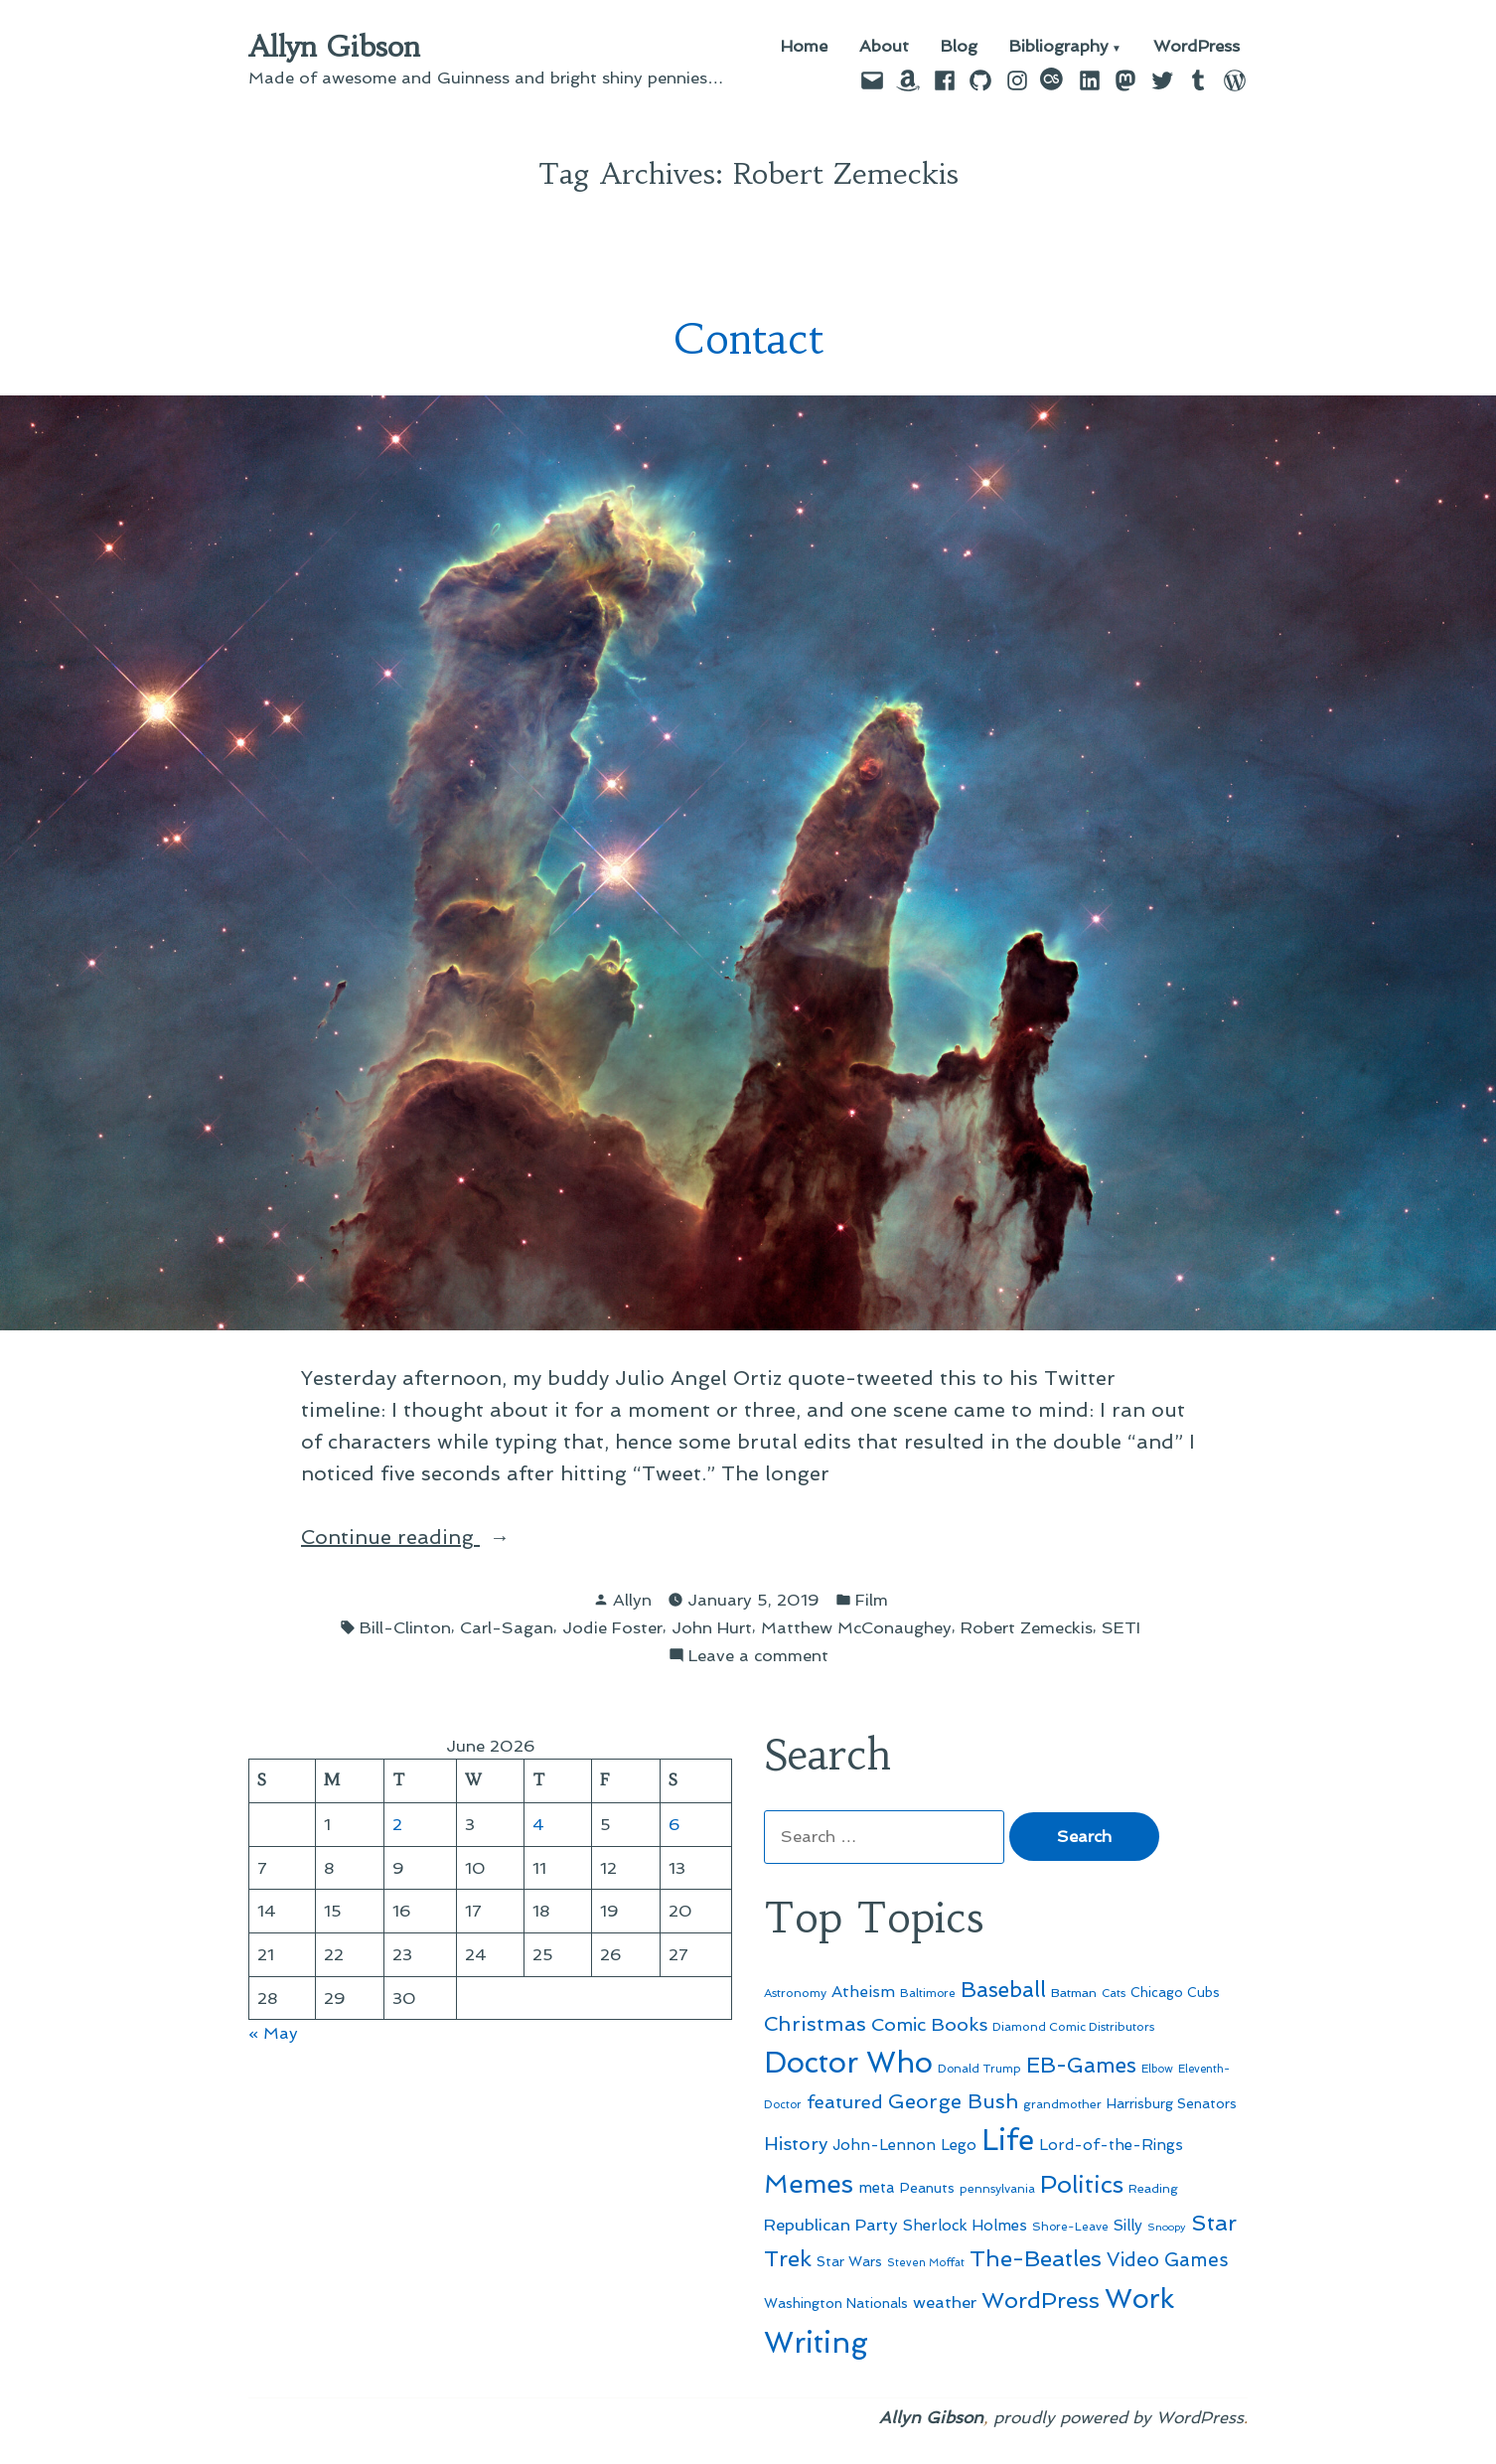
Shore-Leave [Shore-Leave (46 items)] (1070, 2226)
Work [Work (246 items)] (1139, 2298)
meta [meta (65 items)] (876, 2188)
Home (804, 47)
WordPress (1196, 47)
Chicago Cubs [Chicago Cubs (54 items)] (1175, 1992)
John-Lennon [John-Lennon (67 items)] (884, 2145)
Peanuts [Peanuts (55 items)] (927, 2188)
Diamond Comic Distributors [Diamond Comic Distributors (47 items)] (1073, 2027)
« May (273, 2033)
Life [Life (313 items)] (1007, 2140)
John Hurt (712, 1627)
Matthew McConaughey (856, 1627)
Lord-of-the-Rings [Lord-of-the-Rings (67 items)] (1111, 2145)
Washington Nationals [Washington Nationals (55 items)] (836, 2303)
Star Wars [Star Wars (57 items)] (849, 2261)
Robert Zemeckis (1027, 1627)
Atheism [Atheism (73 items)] (863, 1991)
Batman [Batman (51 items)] (1074, 1992)
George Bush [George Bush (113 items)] (953, 2101)
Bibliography (1059, 47)
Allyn (632, 1600)
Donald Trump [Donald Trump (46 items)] (979, 2069)
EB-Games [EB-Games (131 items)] (1081, 2065)
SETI (1121, 1627)
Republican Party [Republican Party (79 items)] (831, 2224)
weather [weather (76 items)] (944, 2302)
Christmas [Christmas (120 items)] (815, 2024)
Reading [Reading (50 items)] (1153, 2188)
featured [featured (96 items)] (845, 2101)
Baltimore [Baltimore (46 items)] (928, 1993)
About (884, 47)
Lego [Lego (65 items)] (958, 2145)
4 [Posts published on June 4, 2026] (538, 1824)
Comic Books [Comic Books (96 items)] (929, 2024)
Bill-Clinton (405, 1627)
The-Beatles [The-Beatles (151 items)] (1036, 2258)
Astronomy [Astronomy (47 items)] (795, 1993)
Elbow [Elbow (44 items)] (1157, 2069)
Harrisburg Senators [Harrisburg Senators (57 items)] (1172, 2103)
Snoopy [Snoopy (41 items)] (1166, 2227)
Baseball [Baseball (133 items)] (1003, 1989)
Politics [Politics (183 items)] (1081, 2184)
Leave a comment (758, 1655)
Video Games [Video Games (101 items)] (1168, 2259)
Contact (748, 339)
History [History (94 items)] (795, 2143)
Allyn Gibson (334, 47)
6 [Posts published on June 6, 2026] (674, 1824)
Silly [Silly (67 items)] (1128, 2225)
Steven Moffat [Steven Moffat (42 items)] (926, 2262)
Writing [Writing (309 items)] (816, 2343)
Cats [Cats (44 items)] (1113, 1993)
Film (871, 1600)
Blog (959, 47)
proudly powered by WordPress (1118, 2417)
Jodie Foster (612, 1627)
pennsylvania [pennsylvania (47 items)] (997, 2189)
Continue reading (437, 1535)
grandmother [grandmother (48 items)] (1062, 2104)
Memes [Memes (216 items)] (808, 2184)
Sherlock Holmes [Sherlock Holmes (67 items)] (965, 2225)
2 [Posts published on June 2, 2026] (397, 1824)
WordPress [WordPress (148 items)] (1040, 2300)
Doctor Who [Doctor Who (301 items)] (848, 2062)
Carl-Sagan (506, 1627)
